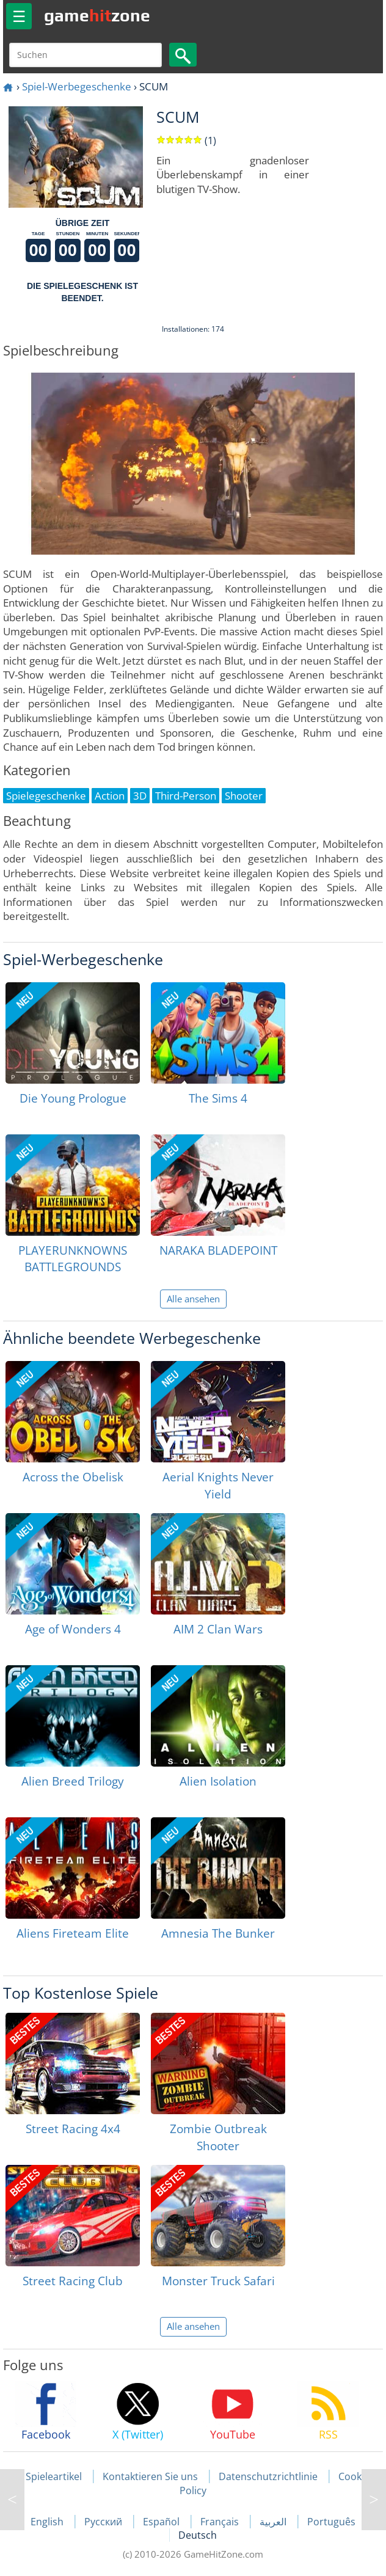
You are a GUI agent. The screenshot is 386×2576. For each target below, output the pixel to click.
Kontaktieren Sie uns (150, 2476)
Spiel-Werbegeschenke (76, 86)
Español (162, 2521)
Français (220, 2521)
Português (331, 2521)
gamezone (97, 15)
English (48, 2521)
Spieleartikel (54, 2476)
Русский (104, 2521)
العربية (274, 2521)
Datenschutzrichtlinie (268, 2476)
